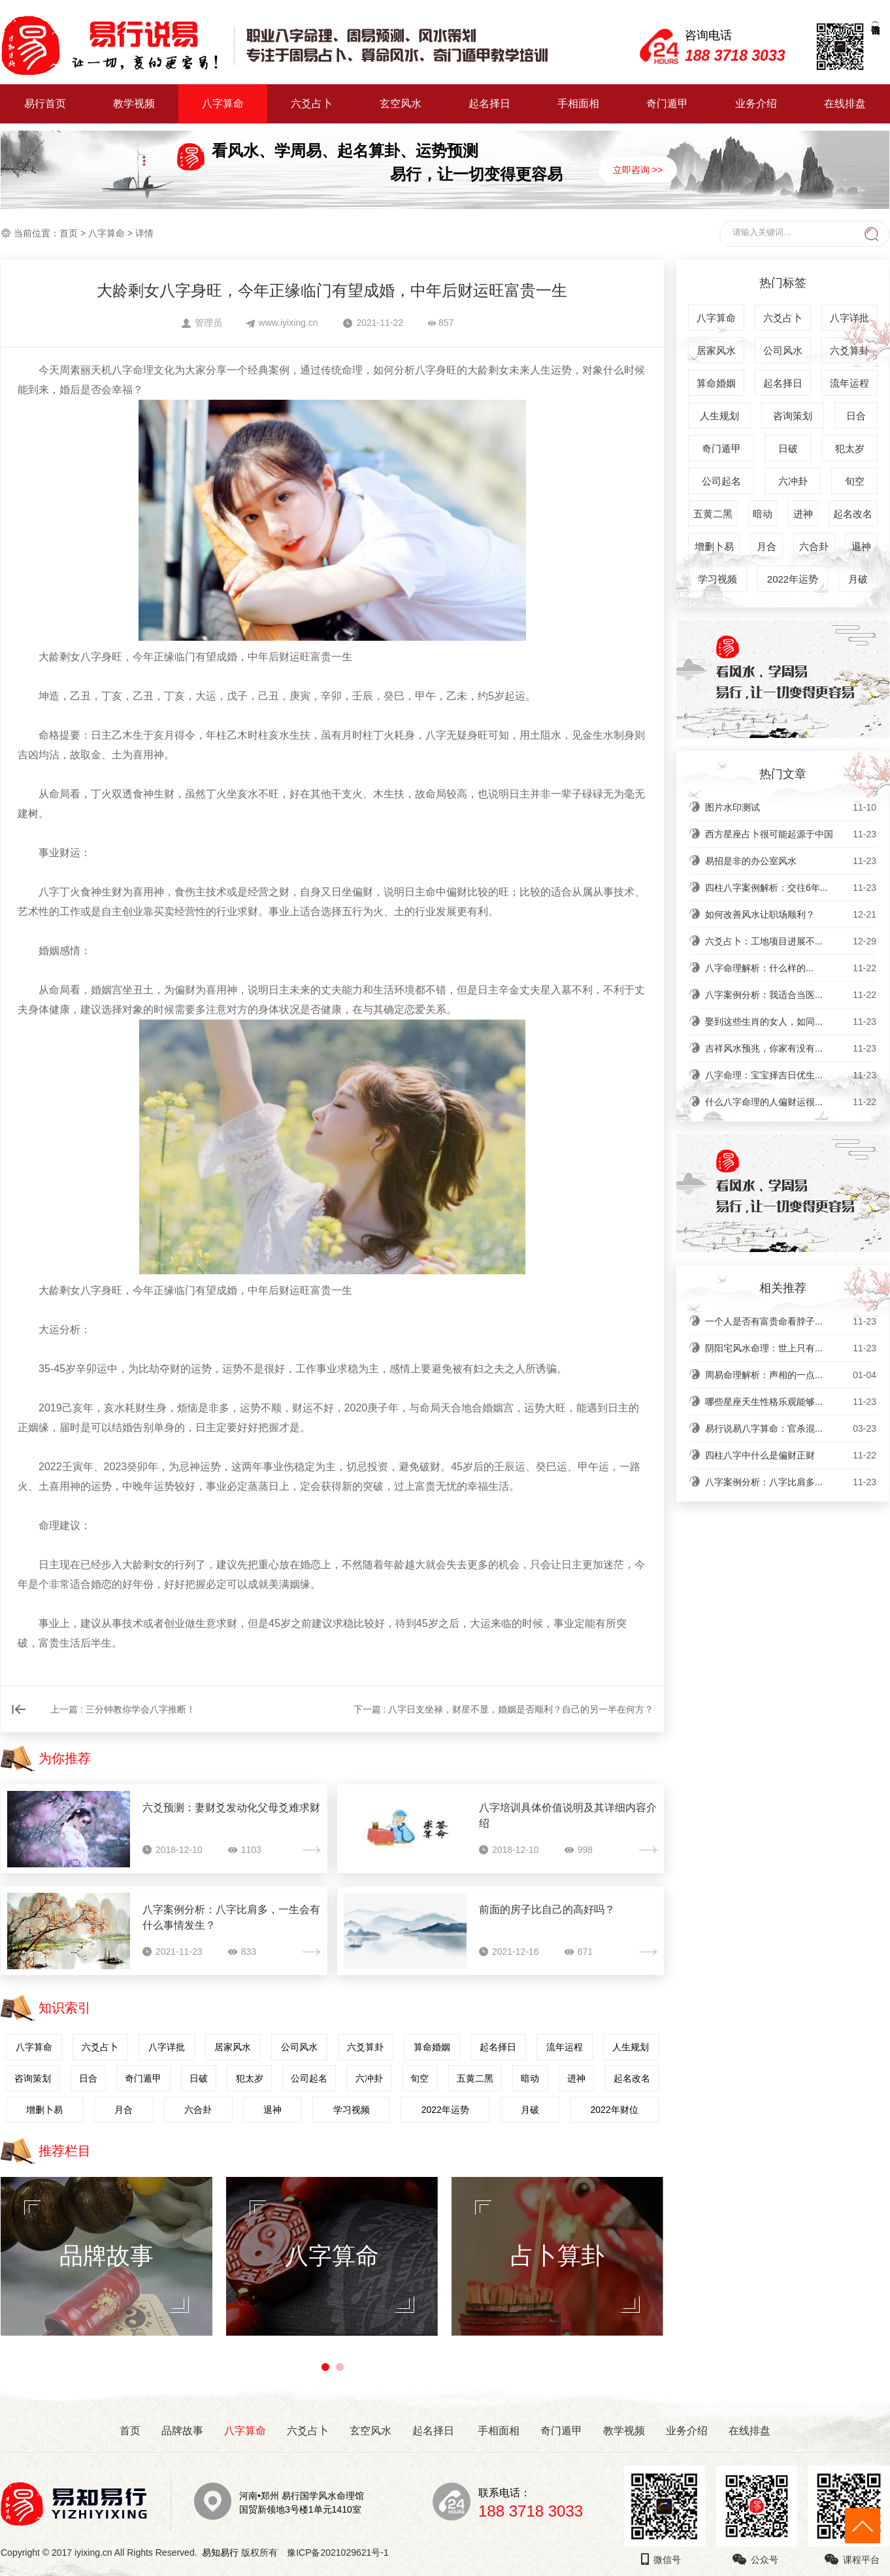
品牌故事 (182, 2430)
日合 (88, 2078)
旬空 (419, 2078)
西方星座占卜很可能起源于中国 (790, 834)
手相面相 (578, 103)
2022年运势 (445, 2109)
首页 (68, 233)
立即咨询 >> (638, 170)
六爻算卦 (365, 2047)
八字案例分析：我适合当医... (790, 995)
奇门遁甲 (667, 103)
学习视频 (351, 2109)
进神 (576, 2078)
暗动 (530, 2078)
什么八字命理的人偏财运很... (790, 1102)
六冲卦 (369, 2078)
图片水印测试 (790, 807)
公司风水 (299, 2047)
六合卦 (198, 2109)
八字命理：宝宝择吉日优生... (790, 1075)
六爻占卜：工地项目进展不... (790, 941)
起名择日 (489, 103)
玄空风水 (400, 103)
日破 (199, 2078)
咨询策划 (32, 2078)
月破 (530, 2109)
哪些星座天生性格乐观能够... (790, 1402)
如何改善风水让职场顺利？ (790, 914)
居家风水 (232, 2047)
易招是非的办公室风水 (790, 861)
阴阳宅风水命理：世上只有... (790, 1348)
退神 (272, 2109)
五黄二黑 (475, 2078)
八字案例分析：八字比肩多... (790, 1482)
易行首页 (45, 103)
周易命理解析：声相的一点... (790, 1375)
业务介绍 (756, 103)
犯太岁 (249, 2078)
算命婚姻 (432, 2047)
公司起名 (309, 2078)
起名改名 (632, 2078)
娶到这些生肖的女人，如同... (790, 1021)
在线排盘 (845, 103)
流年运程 (564, 2047)
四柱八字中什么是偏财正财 (790, 1455)
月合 (123, 2109)
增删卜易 (44, 2109)
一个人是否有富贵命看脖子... (790, 1321)
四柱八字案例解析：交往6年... (790, 888)
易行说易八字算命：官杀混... (790, 1428)
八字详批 (166, 2047)
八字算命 (223, 103)
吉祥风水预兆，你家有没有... (790, 1048)
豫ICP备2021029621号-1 (341, 2552)
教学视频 (134, 103)
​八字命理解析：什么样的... (790, 968)
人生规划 (630, 2047)
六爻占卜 (312, 103)
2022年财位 (614, 2109)
